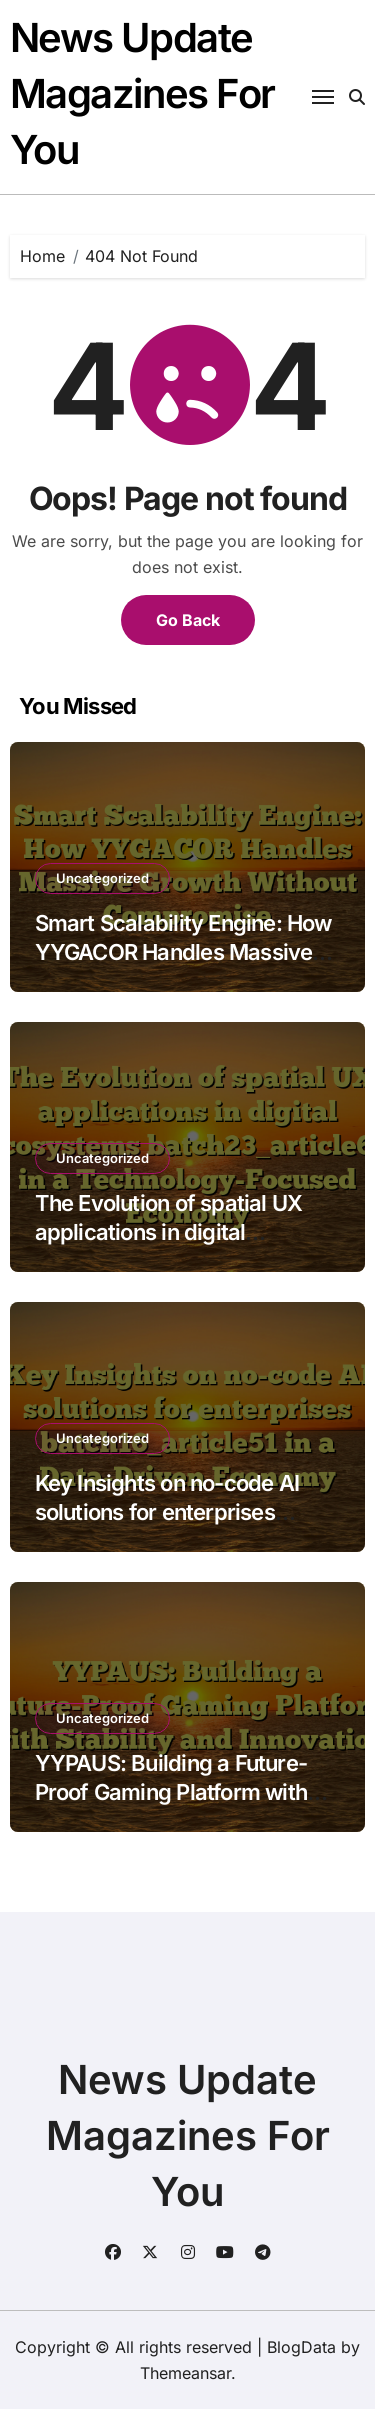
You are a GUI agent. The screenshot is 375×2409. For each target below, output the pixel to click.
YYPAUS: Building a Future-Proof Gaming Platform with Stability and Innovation (171, 1791)
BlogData (301, 2347)
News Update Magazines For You (142, 93)
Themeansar (185, 2373)
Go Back (188, 620)
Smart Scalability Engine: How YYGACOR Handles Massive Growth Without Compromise (183, 951)
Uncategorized (102, 878)
